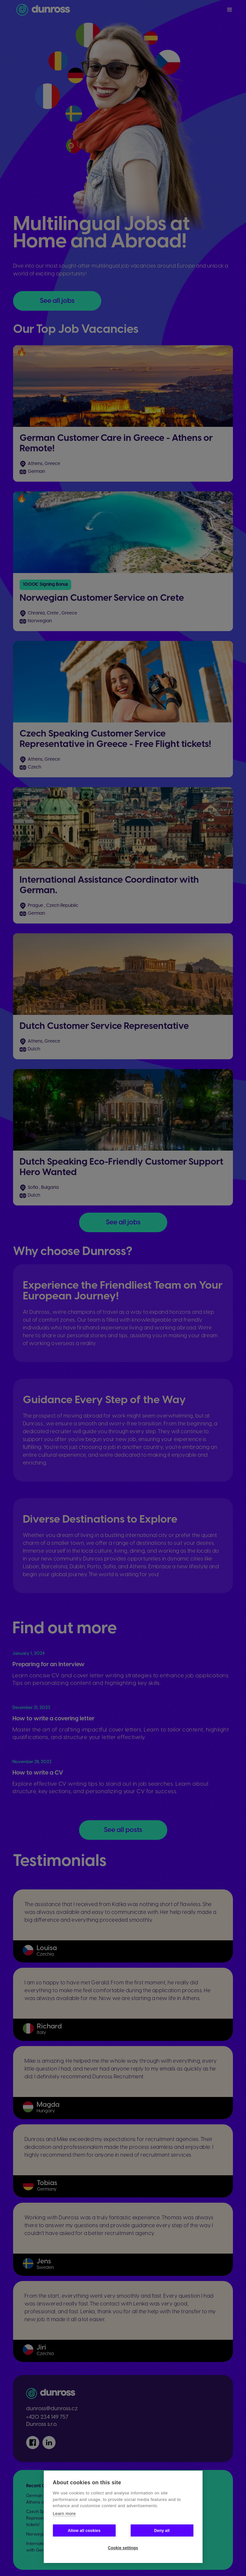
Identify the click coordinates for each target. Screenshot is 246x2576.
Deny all (162, 2530)
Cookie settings (123, 2548)
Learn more (64, 2513)
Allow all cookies (84, 2530)
